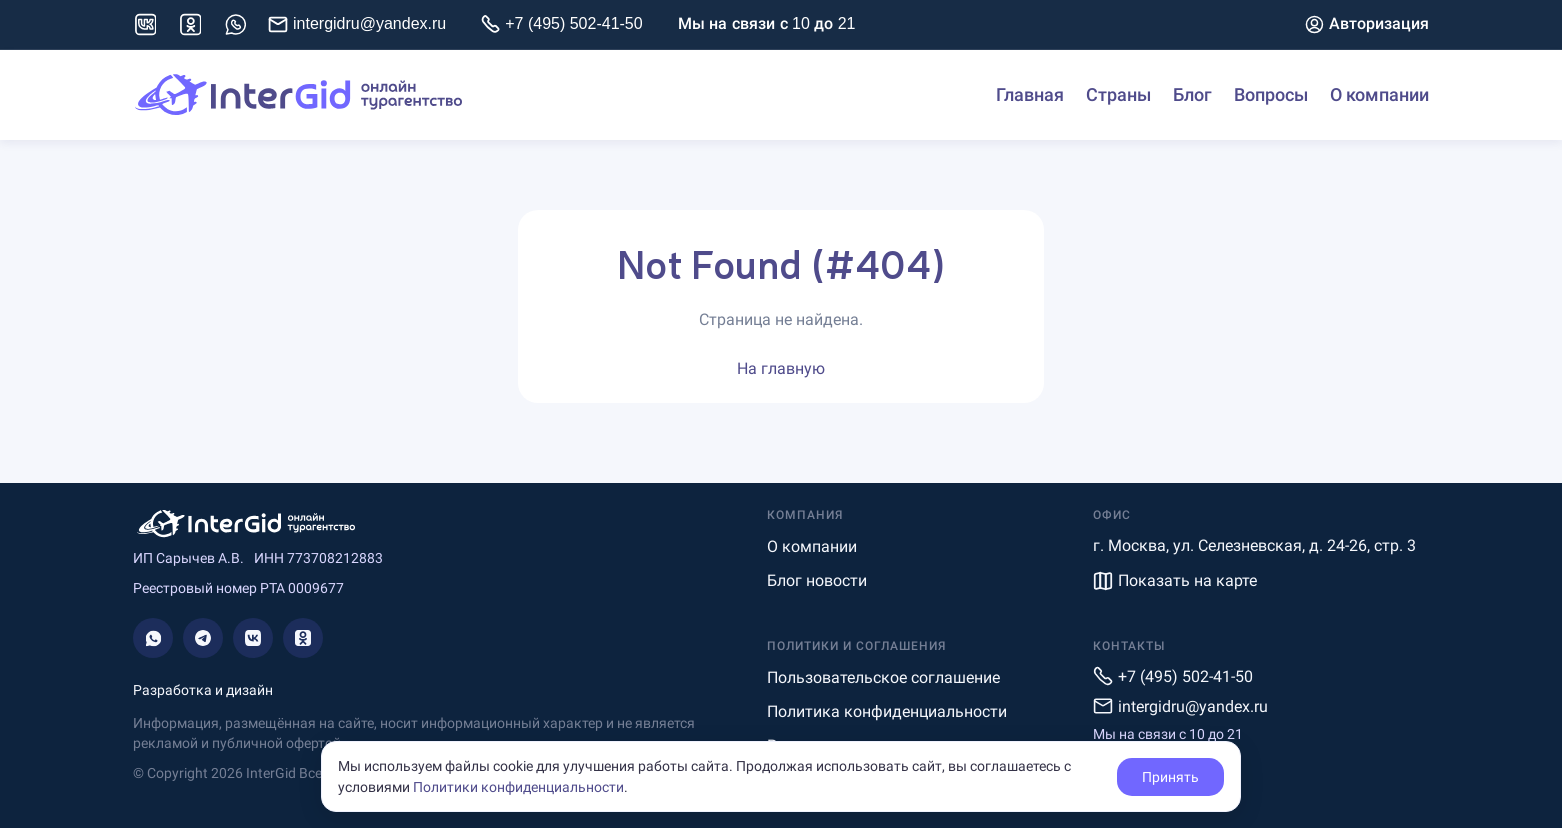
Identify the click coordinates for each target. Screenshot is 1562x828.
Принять (1170, 777)
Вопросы (1271, 95)
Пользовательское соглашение (883, 677)
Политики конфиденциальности (518, 787)
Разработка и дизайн (203, 690)
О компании (1380, 95)
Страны (1118, 95)
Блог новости (817, 580)
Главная (1030, 95)
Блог (1192, 95)
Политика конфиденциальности (887, 711)
